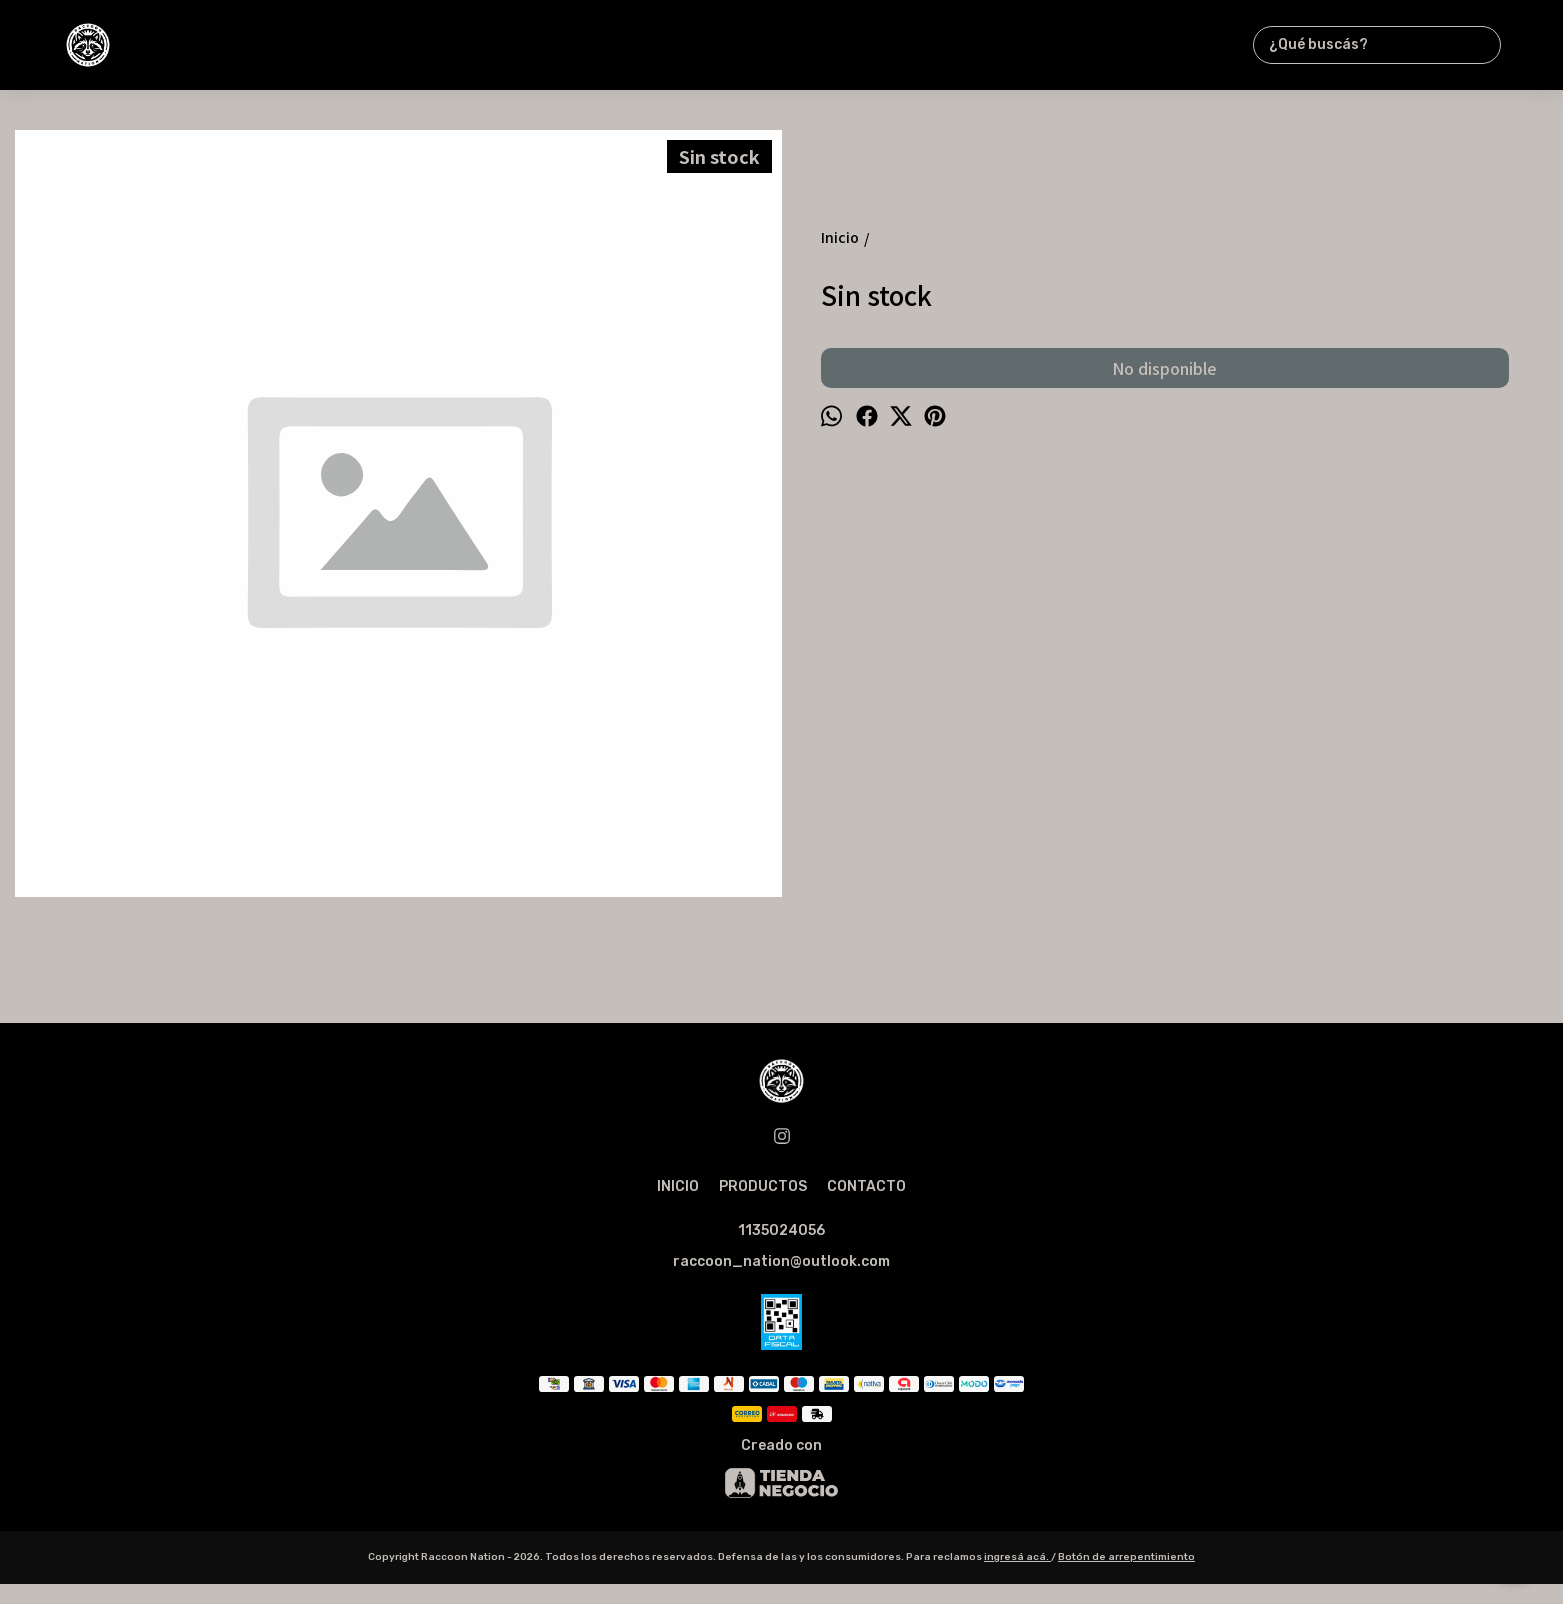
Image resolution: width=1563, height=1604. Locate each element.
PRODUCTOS (763, 1186)
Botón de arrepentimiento (1126, 1557)
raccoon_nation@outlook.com (781, 1261)
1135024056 (781, 1230)
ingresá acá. (1017, 1557)
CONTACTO (866, 1186)
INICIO (678, 1186)
